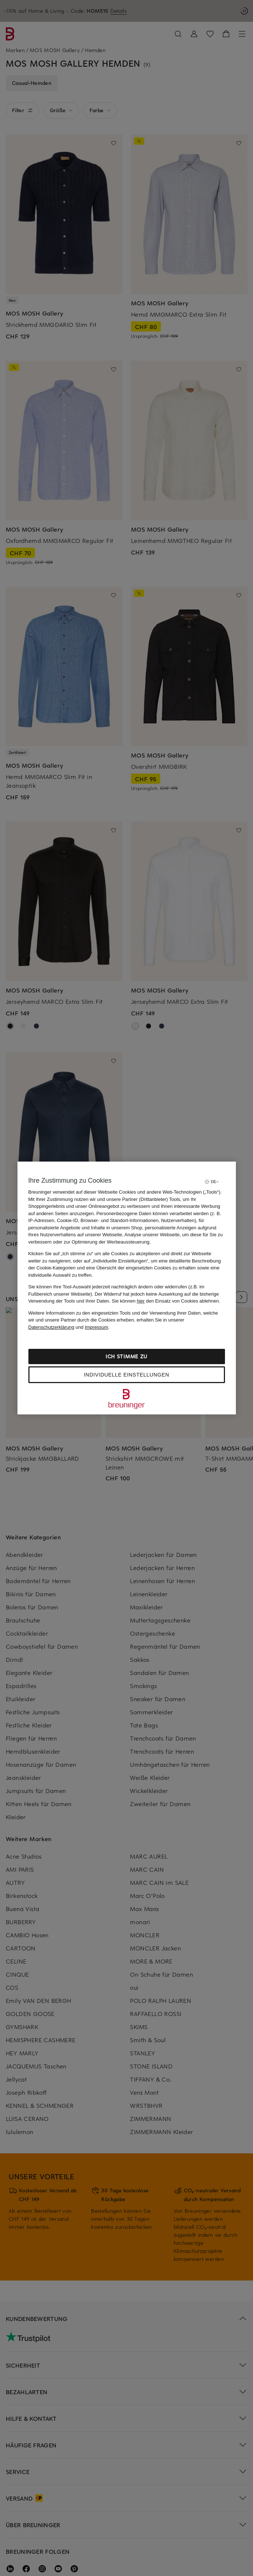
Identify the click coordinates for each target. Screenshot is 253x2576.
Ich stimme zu (126, 1356)
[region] (126, 1288)
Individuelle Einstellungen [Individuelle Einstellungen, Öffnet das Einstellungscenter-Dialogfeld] (126, 1375)
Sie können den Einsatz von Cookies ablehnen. (166, 1301)
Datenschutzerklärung (51, 1327)
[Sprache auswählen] (211, 1181)
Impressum (96, 1327)
